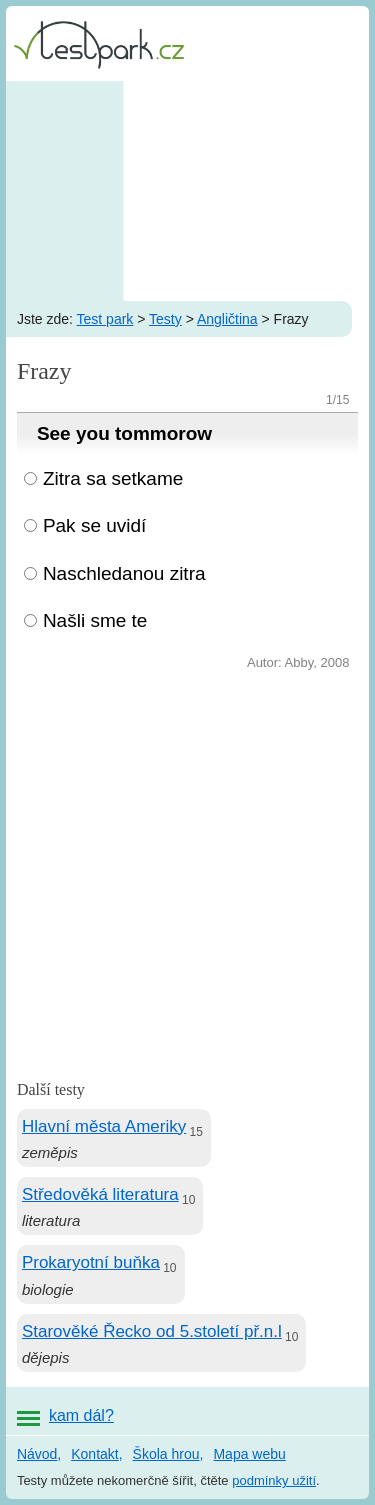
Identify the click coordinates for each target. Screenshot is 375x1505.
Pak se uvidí (95, 525)
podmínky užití (274, 1480)
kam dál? (81, 1415)
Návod (37, 1454)
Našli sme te (95, 620)
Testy (165, 319)
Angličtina (227, 319)
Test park (105, 319)
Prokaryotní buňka (91, 1262)
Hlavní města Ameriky (104, 1126)
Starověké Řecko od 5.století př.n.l (152, 1331)
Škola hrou (166, 1454)
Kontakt (94, 1454)
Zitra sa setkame (113, 478)
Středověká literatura (100, 1194)
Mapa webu (249, 1454)
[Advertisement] (187, 191)
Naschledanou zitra (124, 573)
